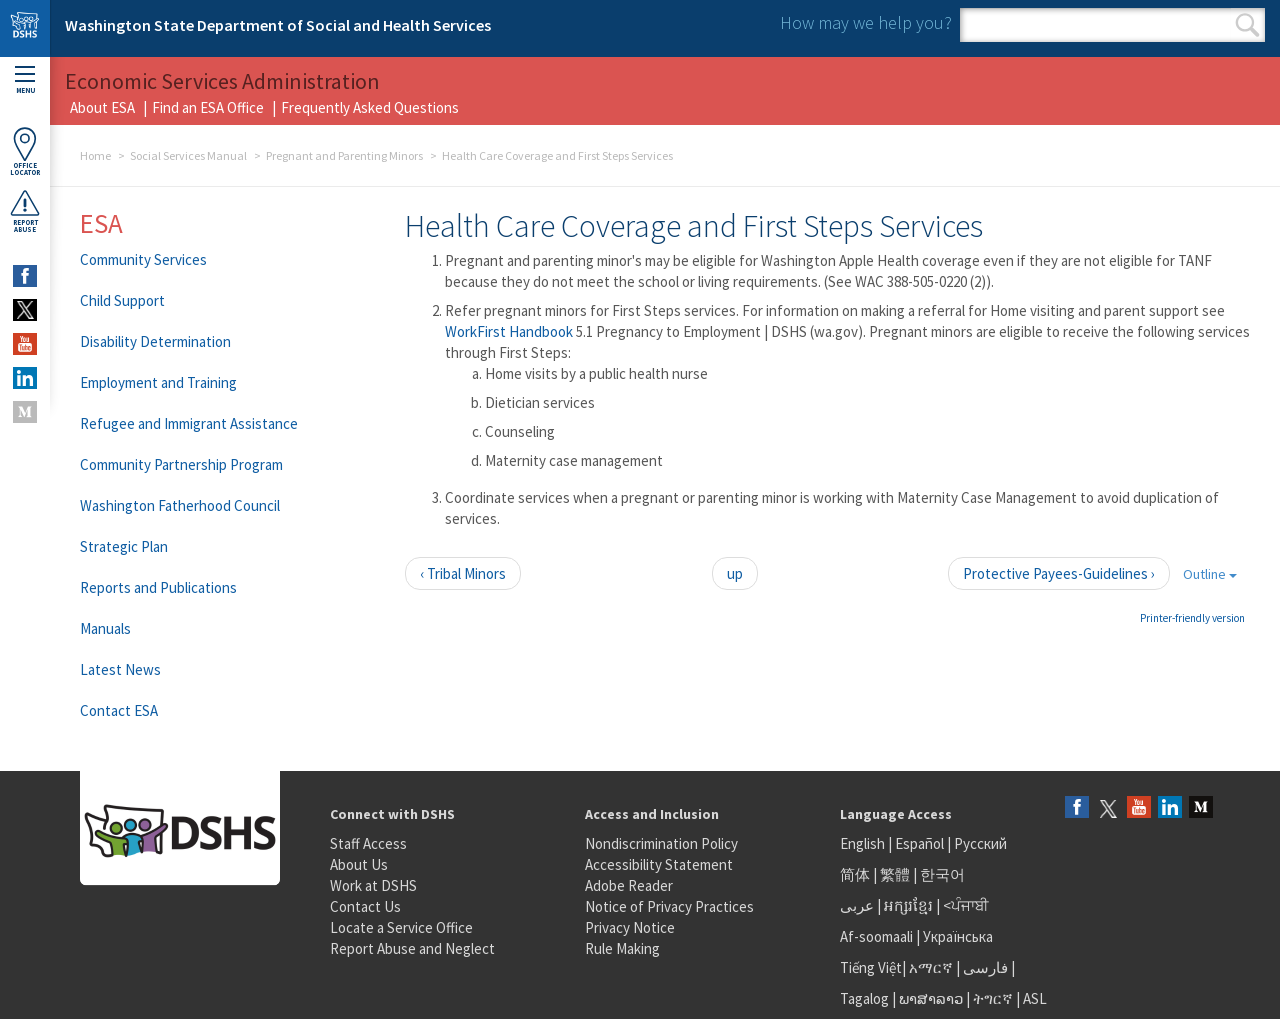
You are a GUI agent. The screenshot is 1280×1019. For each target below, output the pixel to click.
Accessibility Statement (659, 864)
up (735, 573)
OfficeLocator (25, 151)
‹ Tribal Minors (463, 573)
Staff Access (368, 843)
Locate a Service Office (401, 927)
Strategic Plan (124, 546)
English (864, 843)
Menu (25, 80)
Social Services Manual (188, 155)
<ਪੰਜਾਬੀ (966, 905)
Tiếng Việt (871, 967)
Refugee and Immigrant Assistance (189, 423)
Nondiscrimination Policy (661, 843)
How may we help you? (866, 22)
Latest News (120, 669)
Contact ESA (119, 710)
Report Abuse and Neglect (412, 948)
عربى (857, 905)
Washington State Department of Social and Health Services (278, 25)
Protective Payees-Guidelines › (1059, 573)
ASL (1035, 998)
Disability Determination (155, 341)
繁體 (896, 874)
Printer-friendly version (1192, 618)
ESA (101, 223)
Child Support (122, 300)
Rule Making (622, 948)
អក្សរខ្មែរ (908, 905)
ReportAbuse (25, 211)
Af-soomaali (876, 936)
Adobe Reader (629, 885)
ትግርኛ (993, 998)
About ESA (102, 107)
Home (95, 155)
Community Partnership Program (181, 464)
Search (1247, 25)
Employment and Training (158, 382)
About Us (359, 864)
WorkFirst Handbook (510, 331)
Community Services (143, 259)
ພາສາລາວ (931, 998)
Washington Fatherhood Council (180, 505)
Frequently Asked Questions (370, 107)
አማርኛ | (934, 967)
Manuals (105, 628)
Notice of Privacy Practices (669, 906)
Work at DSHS (373, 885)
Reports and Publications (158, 587)
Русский (980, 843)
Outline (1210, 574)
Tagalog (864, 998)
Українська (958, 936)
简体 (855, 874)
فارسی (984, 967)
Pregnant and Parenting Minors (344, 155)
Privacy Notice (630, 927)
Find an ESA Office (208, 107)
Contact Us (365, 906)
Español (919, 843)
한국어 (942, 874)
